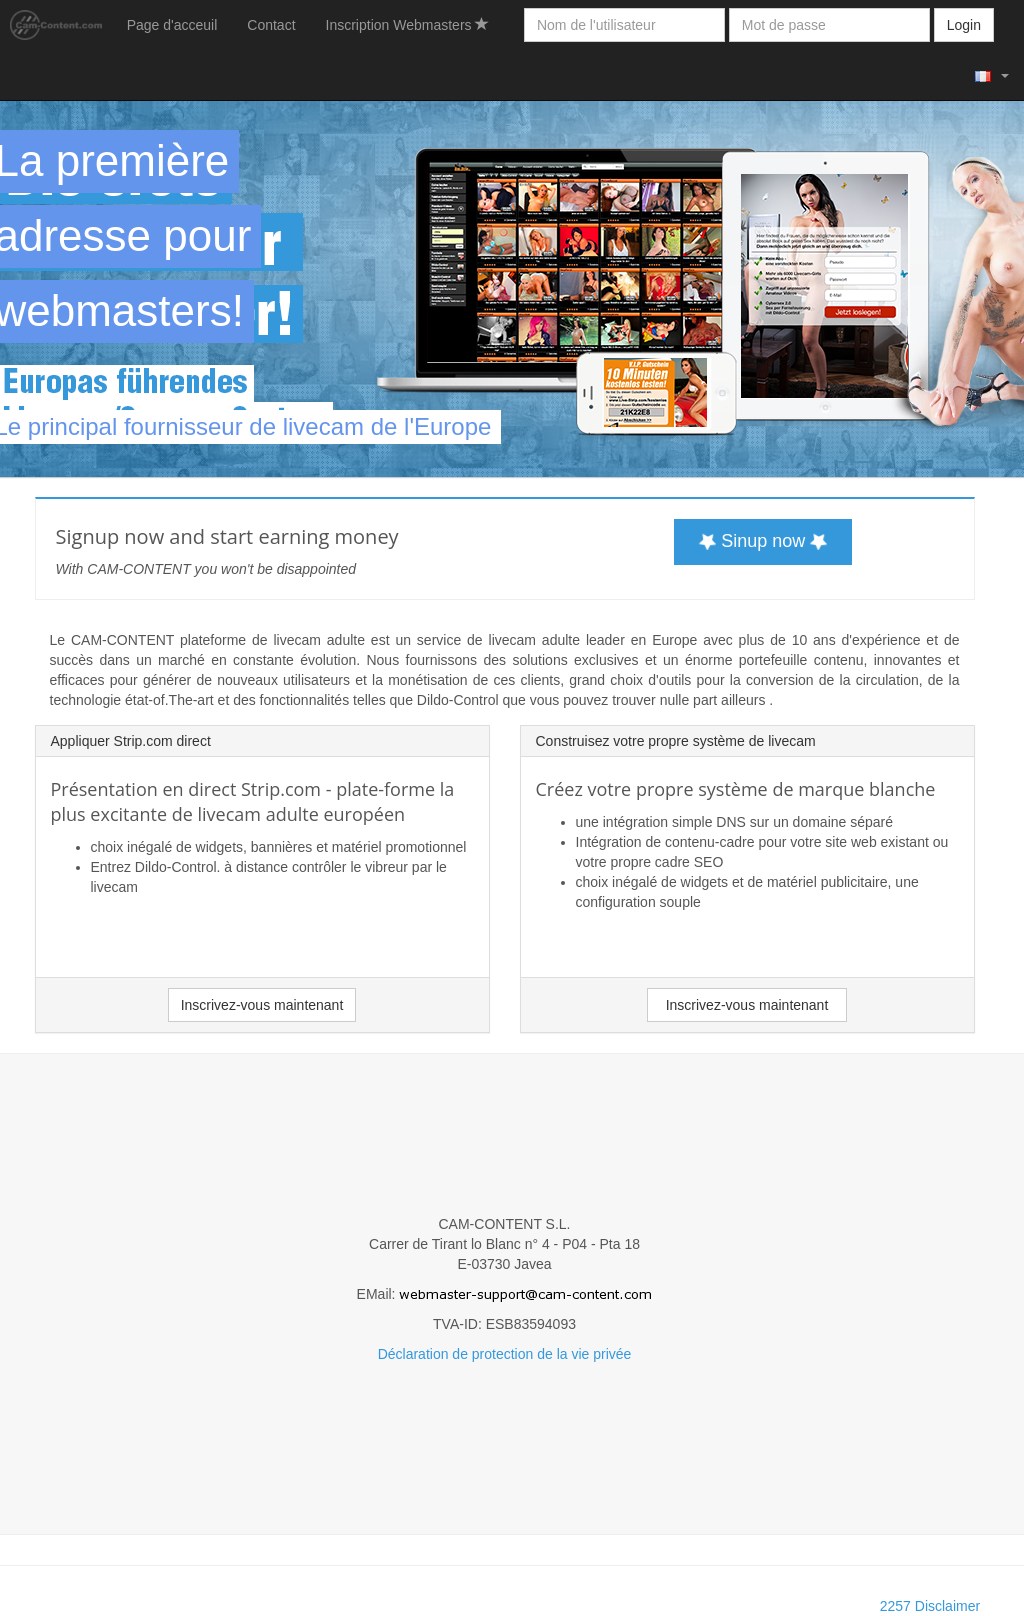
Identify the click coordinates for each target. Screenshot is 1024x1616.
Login (964, 25)
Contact (271, 25)
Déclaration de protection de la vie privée (505, 1354)
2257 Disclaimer (930, 1606)
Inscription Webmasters (408, 25)
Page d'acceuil (172, 25)
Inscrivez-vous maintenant (262, 1005)
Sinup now (763, 540)
